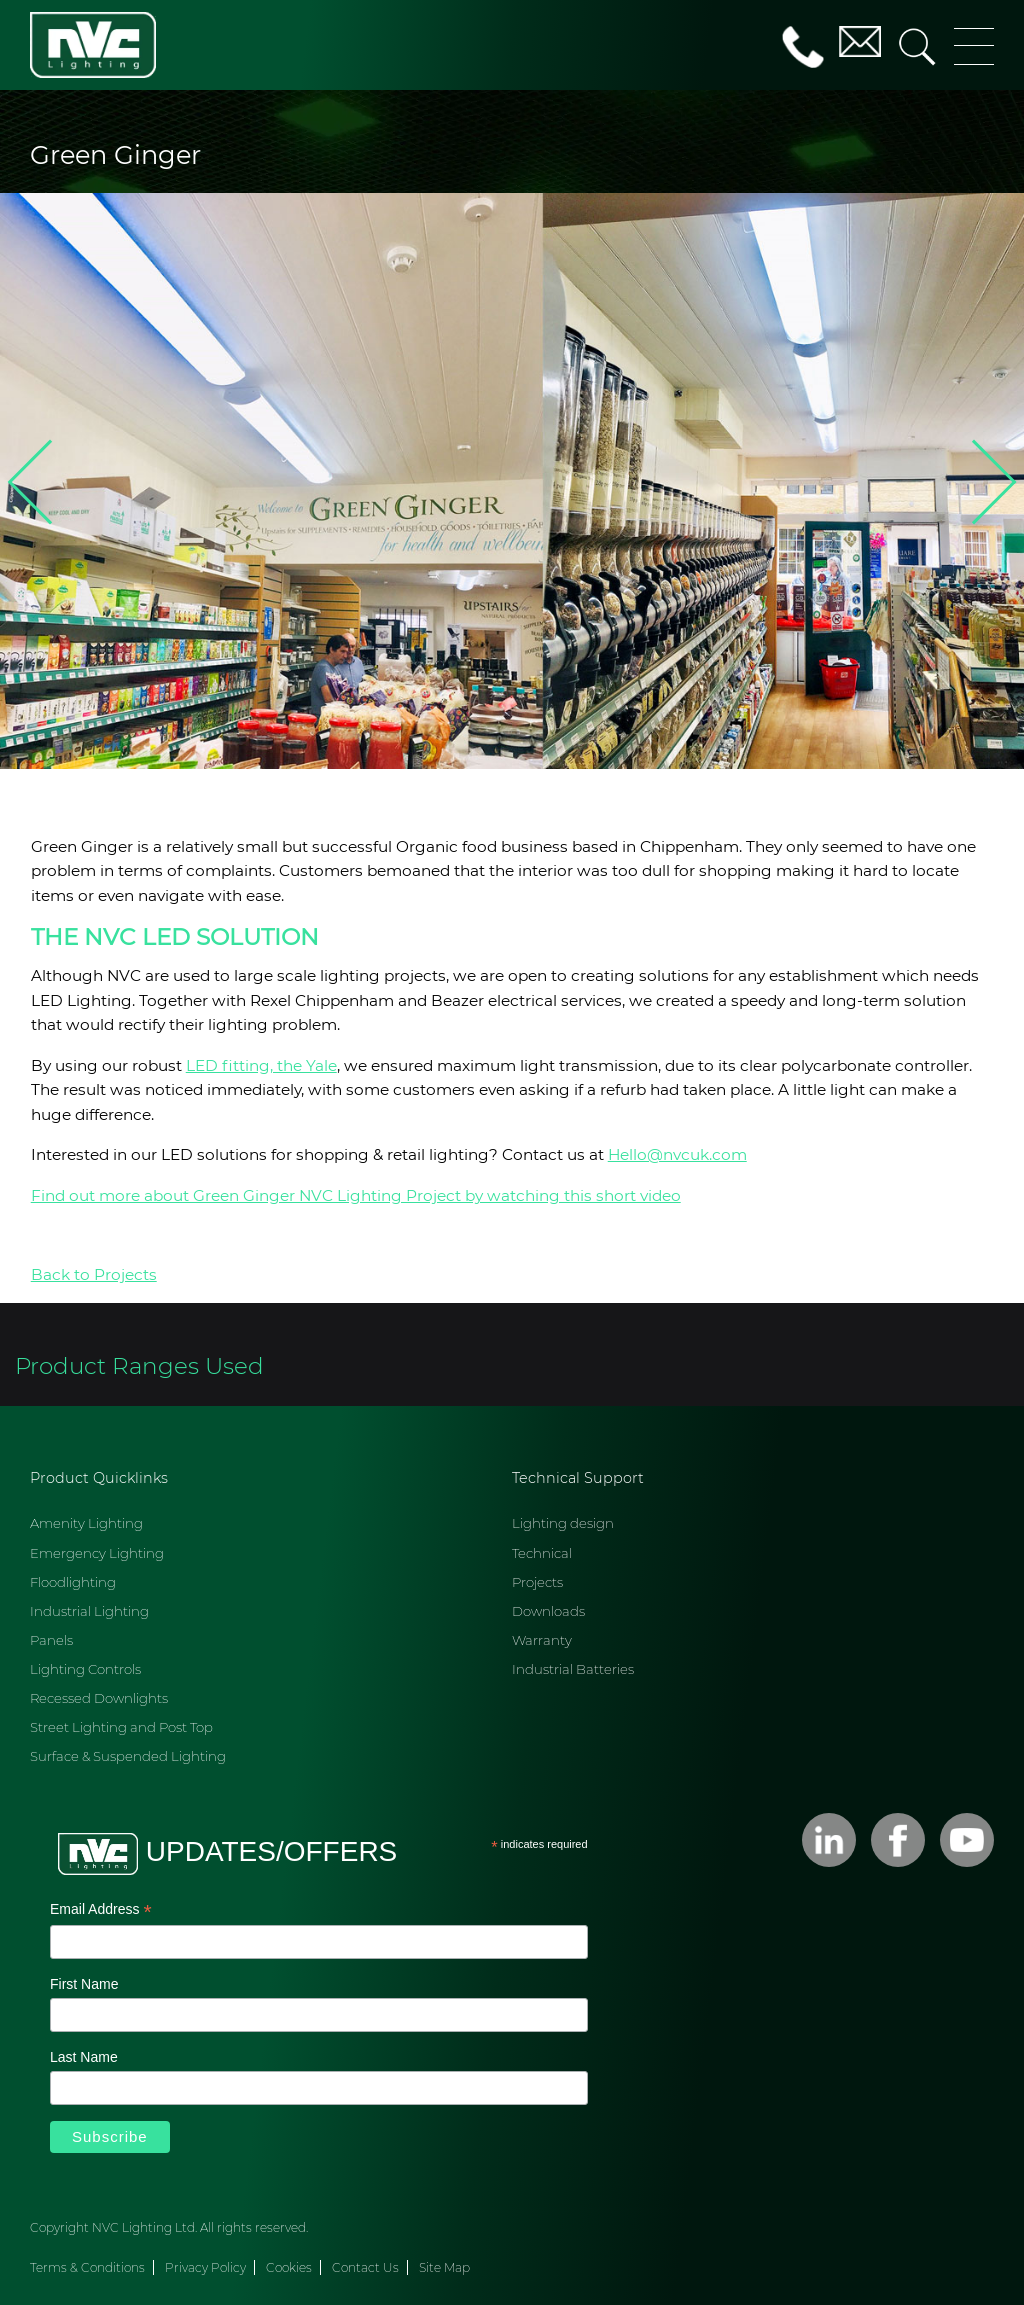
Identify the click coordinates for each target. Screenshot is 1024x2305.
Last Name (84, 2057)
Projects (537, 1582)
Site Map (444, 2267)
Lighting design (563, 1523)
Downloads (548, 1611)
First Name (84, 1984)
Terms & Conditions (87, 2267)
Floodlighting (73, 1582)
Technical (542, 1553)
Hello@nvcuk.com (677, 1154)
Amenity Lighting (86, 1523)
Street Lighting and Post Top (121, 1727)
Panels (51, 1640)
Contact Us (365, 2267)
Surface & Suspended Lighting (128, 1756)
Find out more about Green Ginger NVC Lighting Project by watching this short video (356, 1195)
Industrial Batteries (573, 1669)
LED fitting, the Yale (261, 1065)
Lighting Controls (85, 1669)
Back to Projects (94, 1274)
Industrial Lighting (89, 1611)
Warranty (542, 1640)
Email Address (101, 1911)
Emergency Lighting (97, 1553)
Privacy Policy (205, 2267)
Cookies (289, 2267)
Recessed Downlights (99, 1698)
